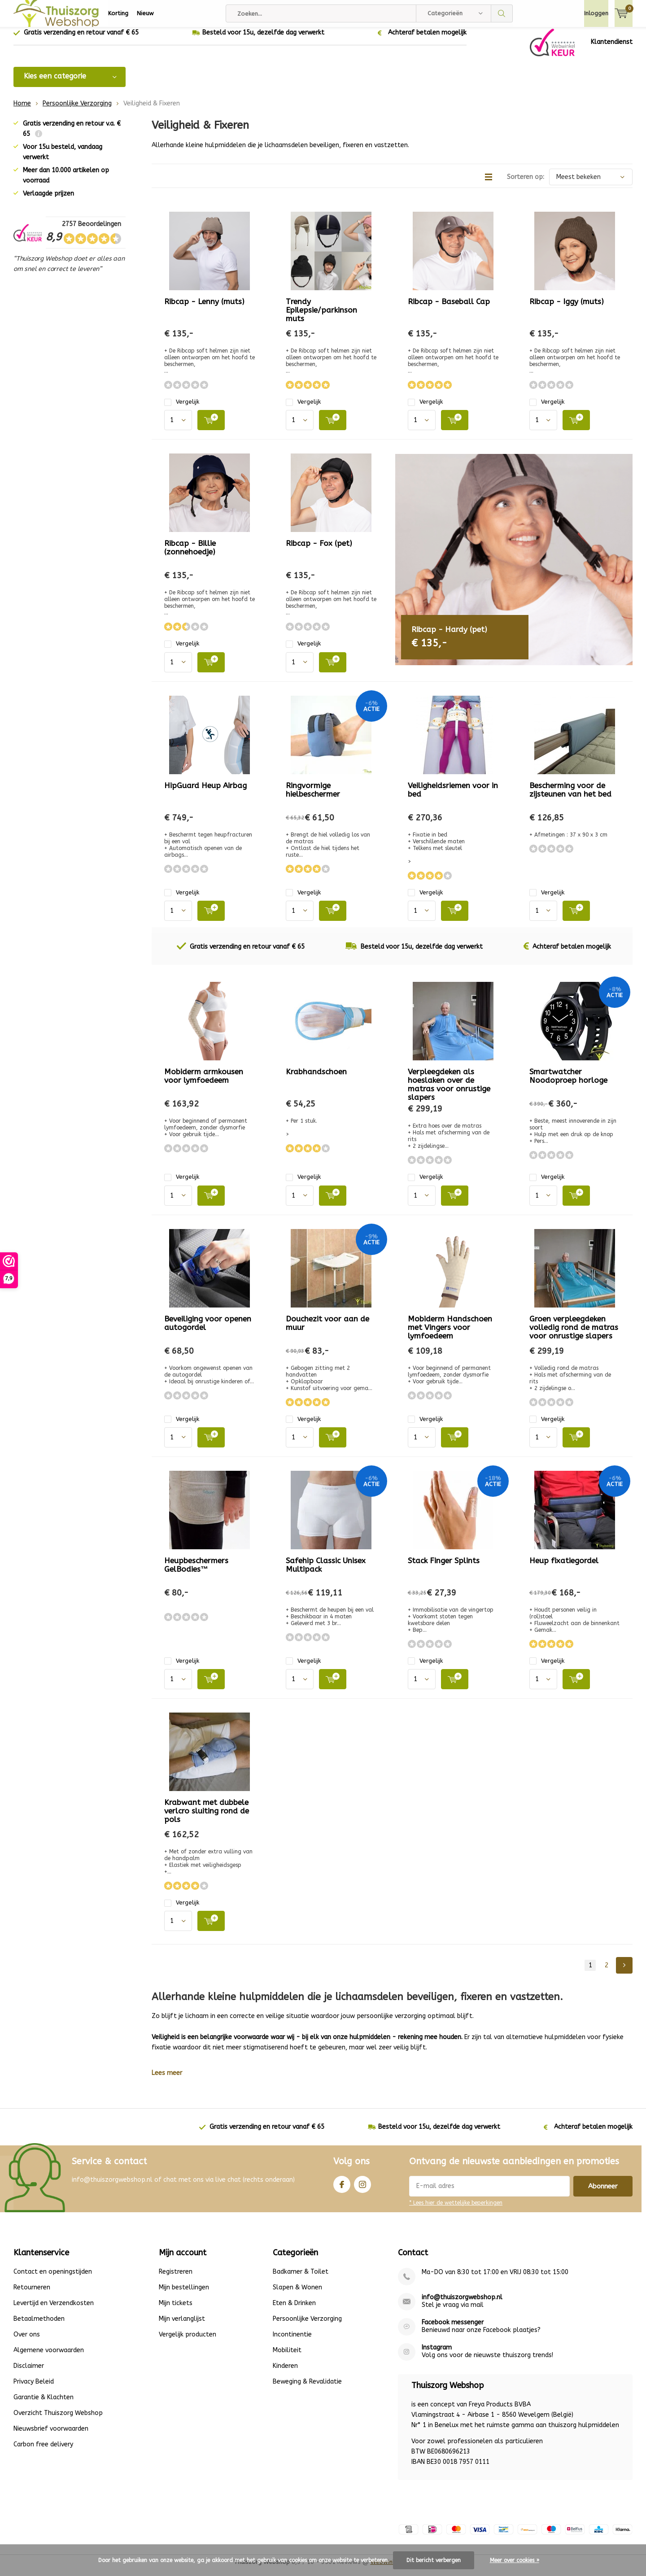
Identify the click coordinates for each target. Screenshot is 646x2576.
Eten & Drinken (294, 2310)
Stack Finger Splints (444, 1567)
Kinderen (285, 2372)
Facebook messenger (453, 2329)
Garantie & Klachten (43, 2404)
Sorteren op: (525, 183)
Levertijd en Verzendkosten (53, 2310)
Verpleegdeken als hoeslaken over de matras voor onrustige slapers (449, 1091)
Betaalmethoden (39, 2325)
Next (624, 1972)
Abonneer (603, 2193)
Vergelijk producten (187, 2341)
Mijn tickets (175, 2310)
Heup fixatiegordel (563, 1567)
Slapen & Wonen (297, 2294)
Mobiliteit (287, 2357)
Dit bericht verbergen (433, 2560)
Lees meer (167, 2079)
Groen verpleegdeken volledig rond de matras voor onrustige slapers (573, 1334)
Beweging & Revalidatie (307, 2388)
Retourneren (31, 2294)
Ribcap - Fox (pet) (319, 549)
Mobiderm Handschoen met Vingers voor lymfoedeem (450, 1334)
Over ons (26, 2341)
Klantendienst (612, 48)
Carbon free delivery (43, 2451)
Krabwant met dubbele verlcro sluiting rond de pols (206, 1818)
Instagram (362, 2189)
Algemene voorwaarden (48, 2357)
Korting (118, 13)
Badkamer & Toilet (300, 2278)
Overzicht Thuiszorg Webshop (58, 2419)
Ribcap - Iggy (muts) (566, 308)
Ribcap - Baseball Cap (449, 308)
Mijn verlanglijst (182, 2325)
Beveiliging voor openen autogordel (207, 1329)
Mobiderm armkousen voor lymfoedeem (203, 1082)
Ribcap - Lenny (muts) (204, 308)
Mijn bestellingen (184, 2294)
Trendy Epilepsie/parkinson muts (321, 317)
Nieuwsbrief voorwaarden (50, 2435)
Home (22, 110)
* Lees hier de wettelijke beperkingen (455, 2209)
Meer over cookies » (514, 2560)
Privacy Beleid (33, 2388)
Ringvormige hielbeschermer (313, 796)
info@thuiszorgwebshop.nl (462, 2304)
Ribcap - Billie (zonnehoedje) (190, 554)
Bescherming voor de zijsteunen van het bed (570, 796)
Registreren (175, 2278)
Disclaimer (28, 2372)
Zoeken (502, 13)
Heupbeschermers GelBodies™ (196, 1571)
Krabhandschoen (316, 1078)
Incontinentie (292, 2341)
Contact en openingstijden (52, 2278)
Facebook (341, 2189)
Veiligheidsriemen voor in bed (453, 796)
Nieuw (145, 13)
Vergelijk (181, 408)
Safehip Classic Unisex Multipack (326, 1571)
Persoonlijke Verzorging (77, 110)
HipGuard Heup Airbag (205, 792)
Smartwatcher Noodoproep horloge (568, 1082)
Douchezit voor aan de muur (327, 1329)
